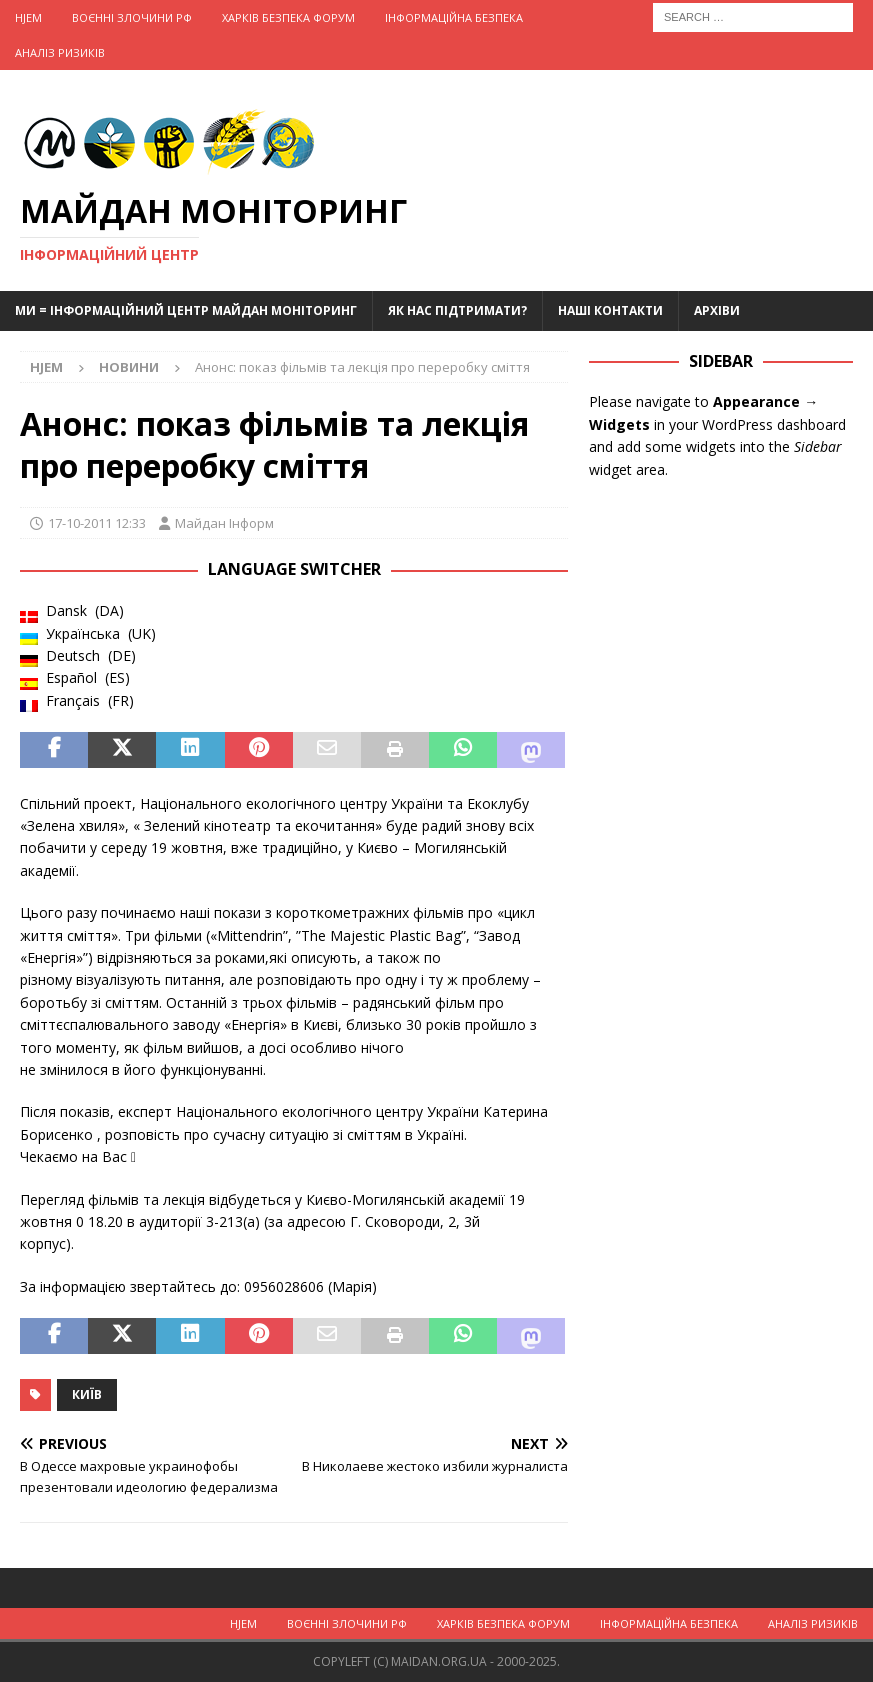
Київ (87, 1394)
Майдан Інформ (224, 523)
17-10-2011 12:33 (97, 523)
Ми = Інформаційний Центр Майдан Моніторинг (186, 310)
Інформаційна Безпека (454, 17)
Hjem (28, 17)
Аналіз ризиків (60, 52)
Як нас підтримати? (457, 310)
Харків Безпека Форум (288, 17)
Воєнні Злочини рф (132, 17)
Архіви (717, 310)
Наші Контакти (610, 310)
